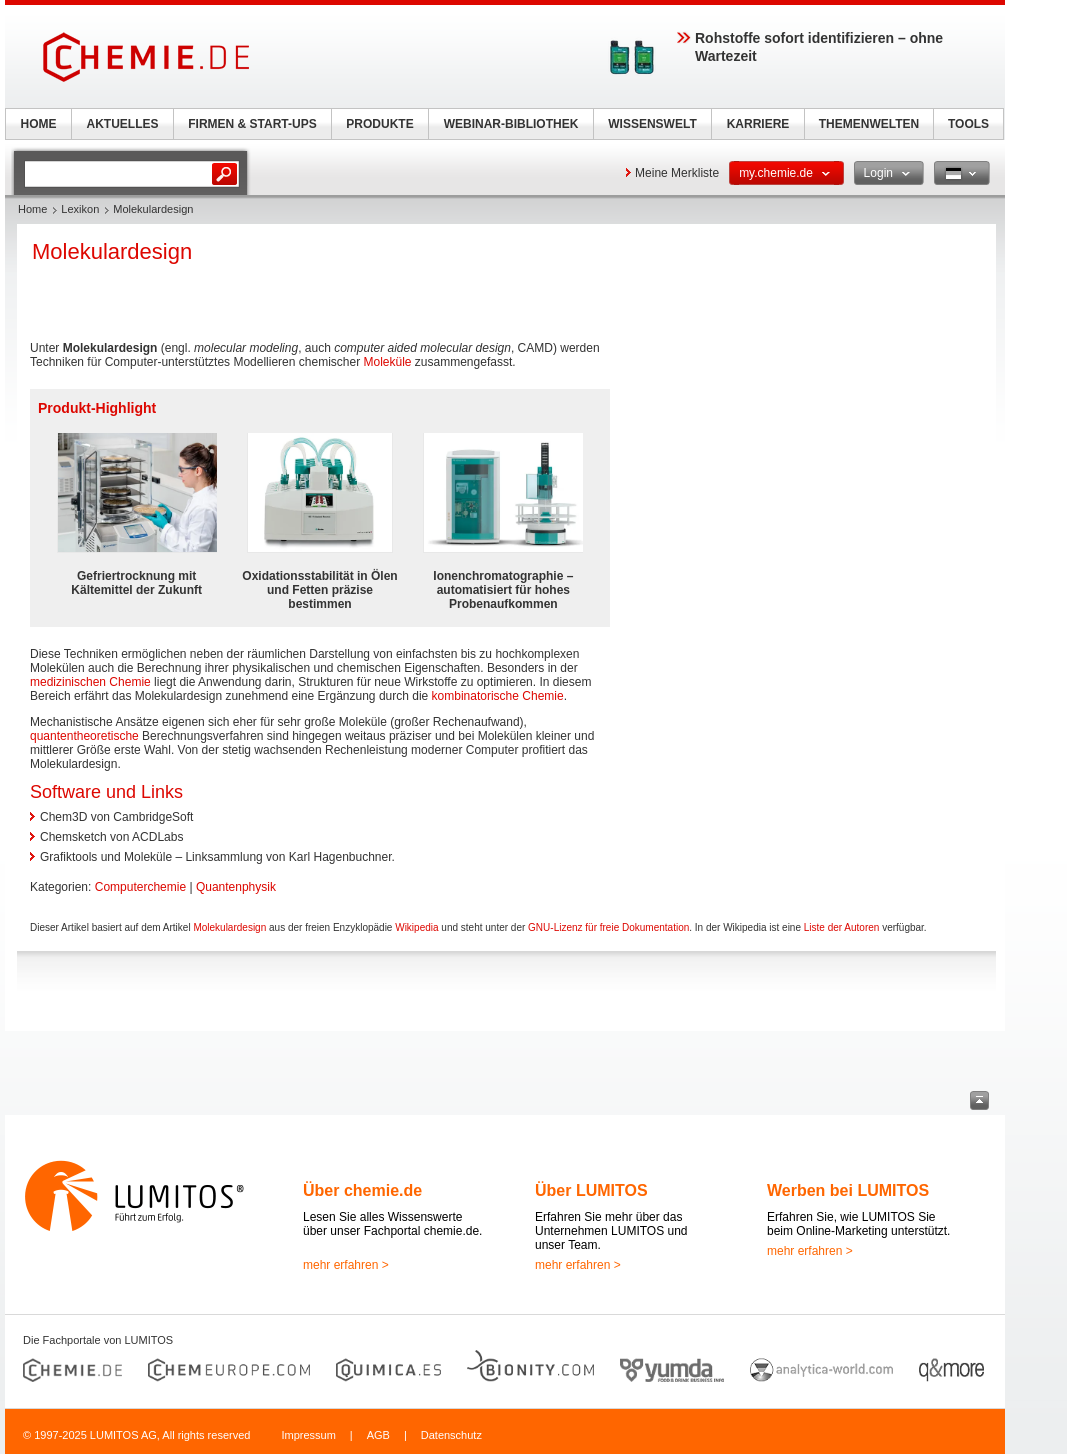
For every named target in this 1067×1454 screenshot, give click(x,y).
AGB (378, 1435)
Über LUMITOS (591, 1190)
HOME (39, 124)
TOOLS (968, 124)
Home (32, 209)
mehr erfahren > (346, 1265)
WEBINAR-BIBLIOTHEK (511, 124)
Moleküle (387, 362)
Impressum (308, 1435)
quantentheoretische (84, 736)
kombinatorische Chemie (498, 696)
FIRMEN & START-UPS (252, 124)
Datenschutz (451, 1435)
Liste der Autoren (842, 927)
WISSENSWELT (652, 124)
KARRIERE (758, 124)
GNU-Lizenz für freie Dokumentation (608, 927)
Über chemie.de (362, 1190)
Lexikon (80, 209)
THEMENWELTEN (869, 124)
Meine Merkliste (677, 173)
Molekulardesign (229, 927)
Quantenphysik (236, 887)
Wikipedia (416, 927)
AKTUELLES (123, 124)
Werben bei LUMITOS (848, 1190)
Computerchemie (140, 887)
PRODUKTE (379, 124)
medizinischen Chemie (90, 682)
